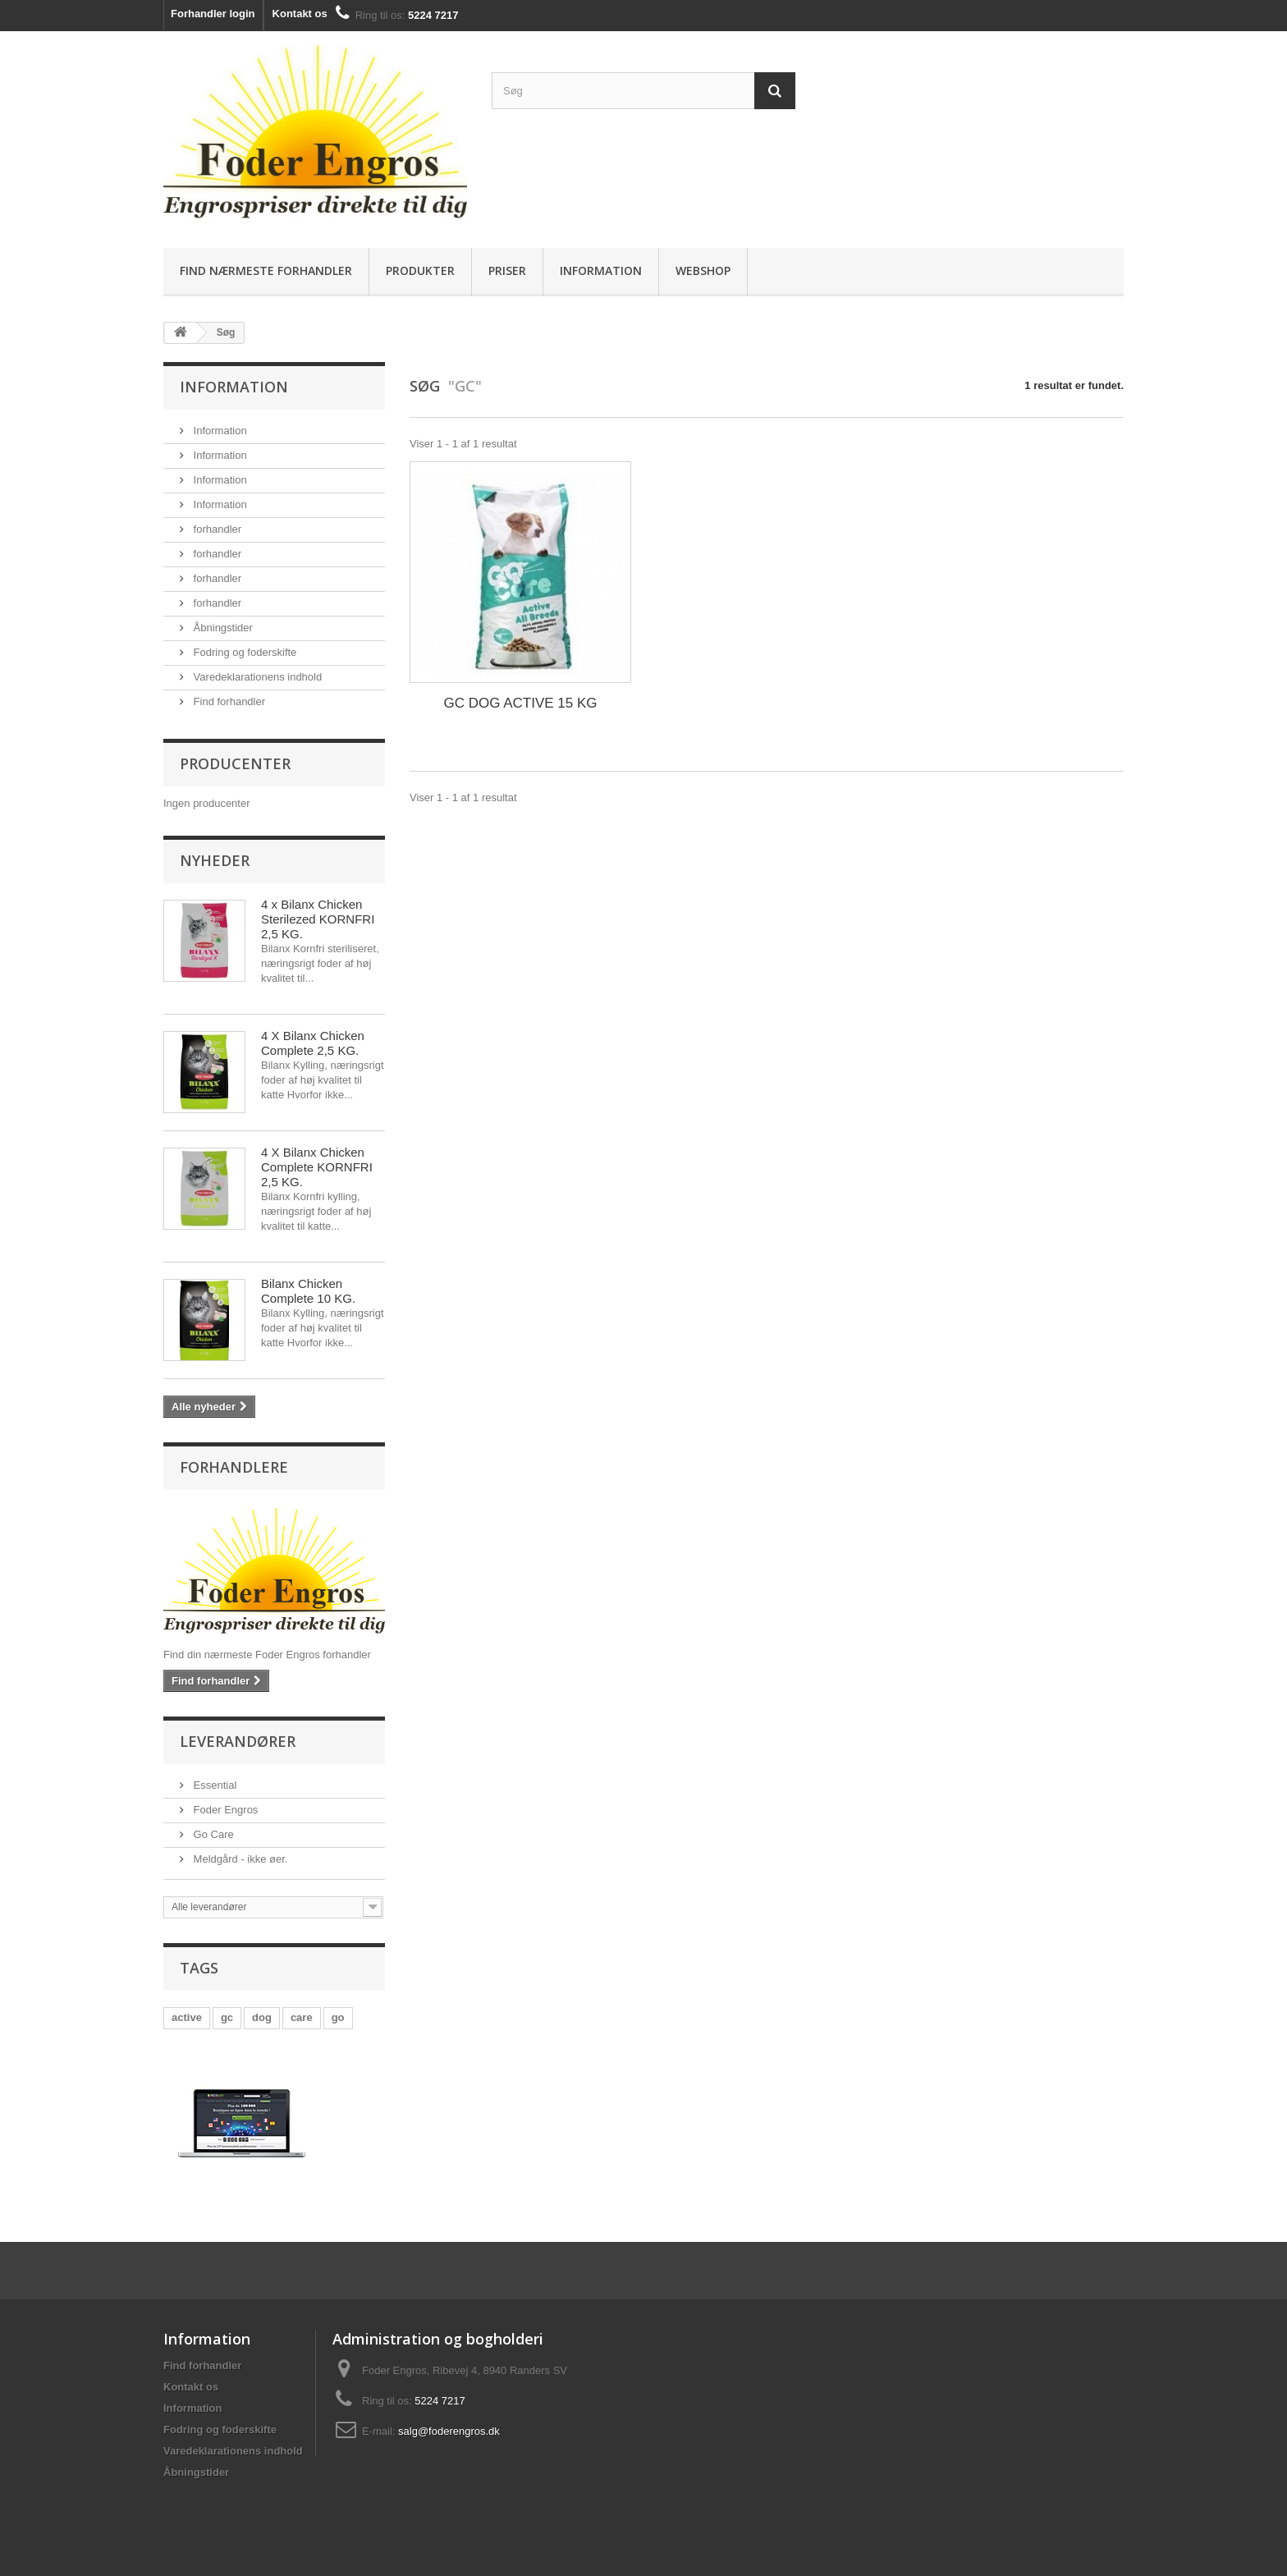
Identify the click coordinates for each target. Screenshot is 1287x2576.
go (338, 2017)
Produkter (420, 270)
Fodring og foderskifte (243, 652)
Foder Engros (224, 1810)
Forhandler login (213, 13)
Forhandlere (234, 1467)
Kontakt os (300, 13)
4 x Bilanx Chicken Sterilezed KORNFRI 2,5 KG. (317, 919)
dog (262, 2017)
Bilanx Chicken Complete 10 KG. (308, 1291)
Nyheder (215, 860)
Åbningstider (221, 627)
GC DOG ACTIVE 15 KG (520, 703)
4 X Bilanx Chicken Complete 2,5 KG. (312, 1043)
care (302, 2017)
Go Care (212, 1834)
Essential (213, 1785)
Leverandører (237, 1741)
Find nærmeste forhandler (266, 270)
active (187, 2017)
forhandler (215, 529)
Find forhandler (227, 701)
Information (601, 270)
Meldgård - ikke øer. (239, 1859)
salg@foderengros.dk (449, 2431)
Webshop (703, 270)
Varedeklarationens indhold (256, 677)
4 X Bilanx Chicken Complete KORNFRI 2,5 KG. (317, 1167)
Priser (507, 270)
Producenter (235, 763)
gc (227, 2017)
